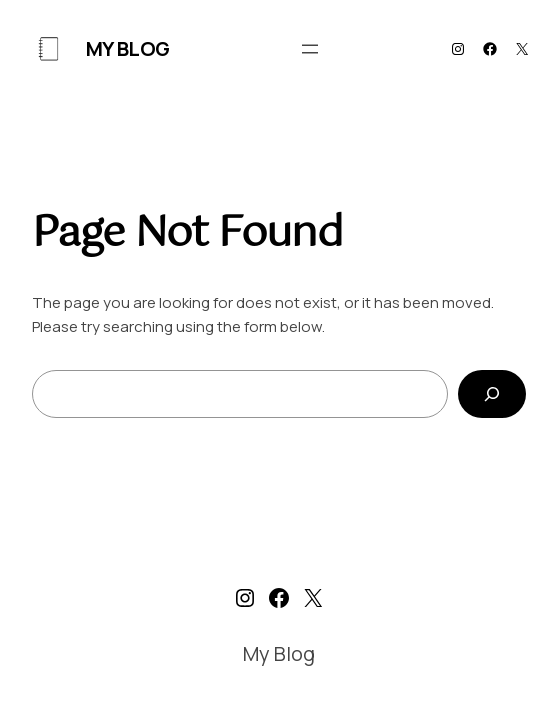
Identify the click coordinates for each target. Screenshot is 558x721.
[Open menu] (310, 49)
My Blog (128, 48)
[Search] (492, 394)
